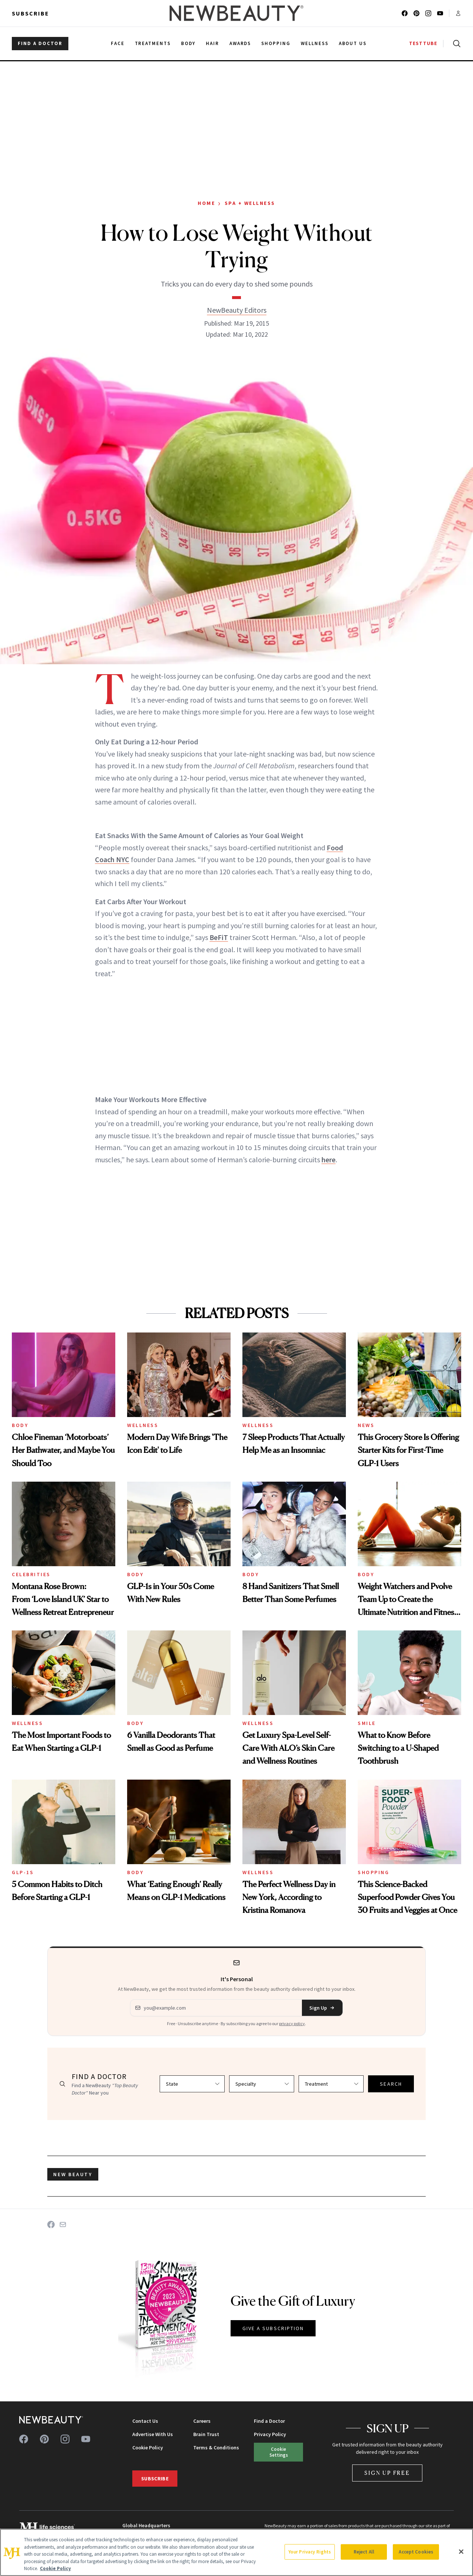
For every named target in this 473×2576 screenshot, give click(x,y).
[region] (236, 2552)
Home (206, 203)
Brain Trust (206, 2434)
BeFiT (219, 937)
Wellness (142, 1425)
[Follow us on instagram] (428, 13)
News (366, 1425)
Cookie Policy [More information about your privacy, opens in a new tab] (55, 2568)
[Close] (461, 2552)
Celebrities (31, 1574)
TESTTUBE (423, 43)
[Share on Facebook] (51, 2224)
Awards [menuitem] (240, 43)
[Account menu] (458, 13)
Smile (367, 1723)
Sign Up (322, 2007)
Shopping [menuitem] (275, 43)
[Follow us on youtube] (440, 13)
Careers (202, 2421)
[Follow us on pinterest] (416, 13)
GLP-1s (23, 1872)
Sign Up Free (387, 2473)
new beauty (72, 2174)
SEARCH (391, 2084)
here (328, 1159)
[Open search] (455, 43)
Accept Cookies (416, 2552)
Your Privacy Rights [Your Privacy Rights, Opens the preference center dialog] (310, 2552)
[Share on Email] (63, 2224)
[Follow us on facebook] (405, 13)
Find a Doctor (269, 2421)
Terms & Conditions (216, 2447)
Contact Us (145, 2421)
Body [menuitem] (188, 43)
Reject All (364, 2552)
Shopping (373, 1872)
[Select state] (192, 2083)
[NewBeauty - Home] (236, 13)
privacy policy (292, 2023)
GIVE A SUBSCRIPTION (273, 2328)
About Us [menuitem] (353, 43)
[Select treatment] (331, 2083)
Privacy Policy (270, 2434)
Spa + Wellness (250, 203)
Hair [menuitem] (212, 43)
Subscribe (30, 13)
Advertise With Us (152, 2434)
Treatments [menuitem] (153, 43)
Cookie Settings (278, 2451)
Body (20, 1425)
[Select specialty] (261, 2083)
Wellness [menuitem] (315, 43)
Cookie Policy (147, 2447)
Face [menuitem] (118, 43)
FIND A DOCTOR (40, 43)
